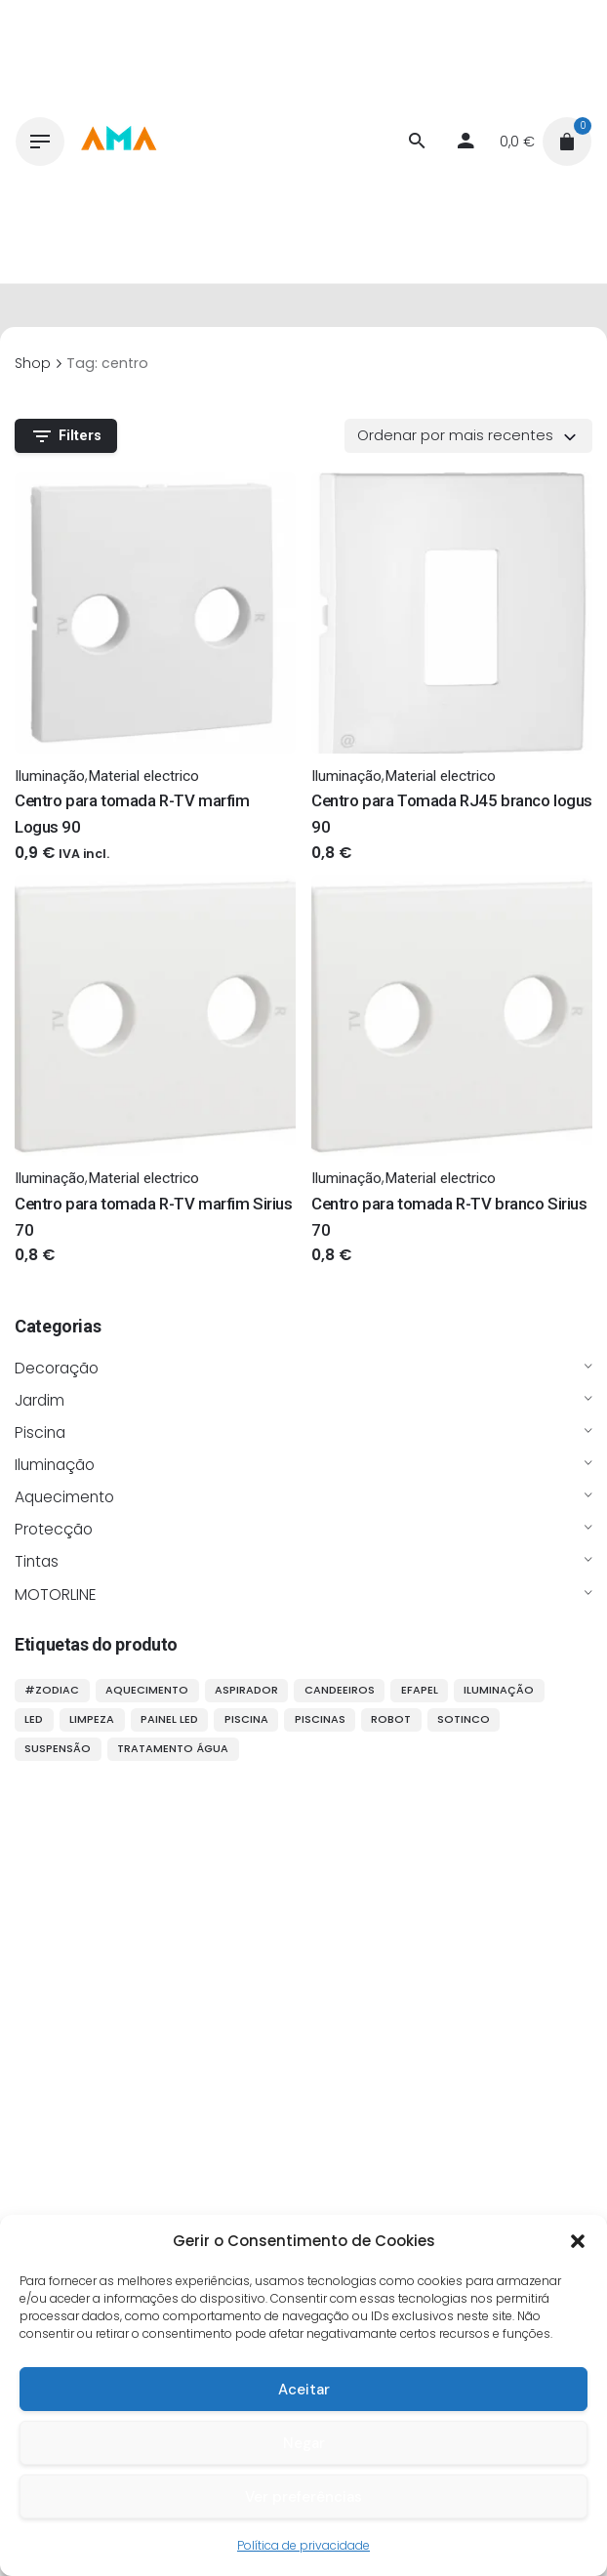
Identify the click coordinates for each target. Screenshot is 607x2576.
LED (33, 1719)
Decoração (57, 1368)
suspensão (57, 1748)
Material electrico (143, 776)
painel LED (169, 1719)
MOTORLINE (56, 1594)
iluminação (499, 1689)
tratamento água (172, 1748)
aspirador (246, 1689)
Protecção (54, 1529)
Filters (66, 436)
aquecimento (146, 1689)
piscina (246, 1719)
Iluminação (55, 1464)
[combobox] (468, 435)
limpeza (91, 1719)
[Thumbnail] (118, 141)
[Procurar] (416, 141)
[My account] (465, 141)
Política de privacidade (303, 2545)
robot (391, 1719)
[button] (577, 2241)
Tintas (37, 1561)
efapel (419, 1689)
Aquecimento (64, 1497)
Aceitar (304, 2389)
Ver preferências (303, 2497)
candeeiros (339, 1689)
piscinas (320, 1719)
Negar (304, 2443)
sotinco (463, 1719)
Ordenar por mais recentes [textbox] (455, 435)
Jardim (39, 1400)
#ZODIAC (51, 1689)
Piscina (40, 1432)
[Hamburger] (40, 141)
